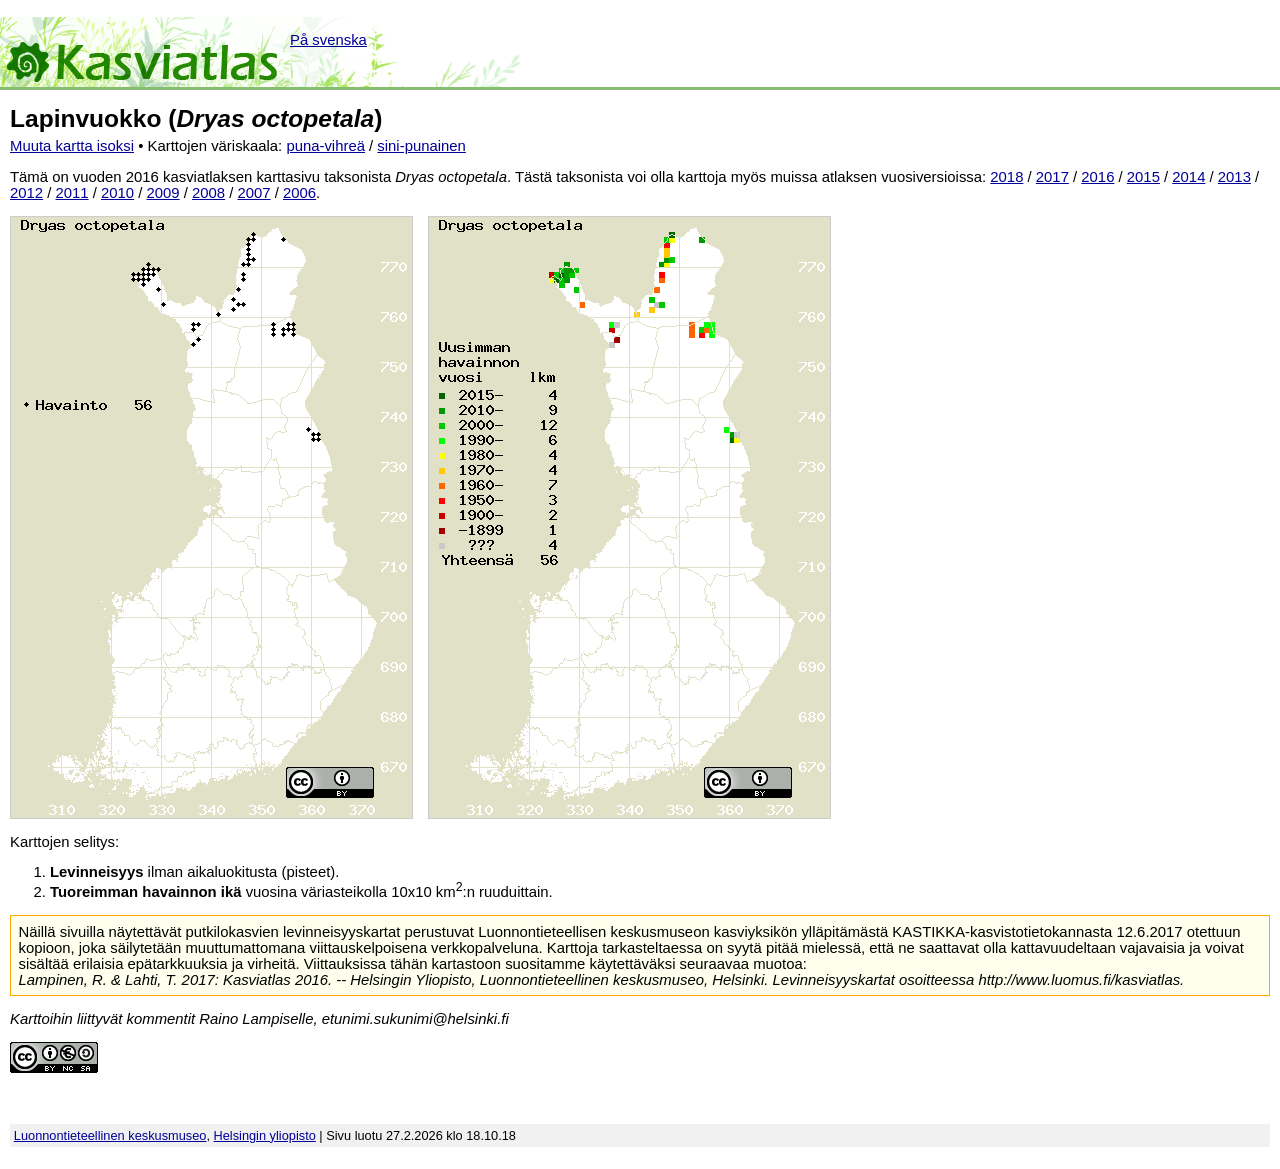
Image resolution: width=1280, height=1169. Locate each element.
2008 (208, 193)
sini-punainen (421, 146)
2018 (1006, 177)
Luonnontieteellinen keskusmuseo (110, 1135)
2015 (1143, 177)
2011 (72, 193)
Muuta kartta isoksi (72, 146)
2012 (26, 193)
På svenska (328, 40)
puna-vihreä (325, 146)
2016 (1097, 177)
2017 (1052, 177)
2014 (1188, 177)
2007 (254, 193)
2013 (1234, 177)
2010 (117, 193)
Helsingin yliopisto (265, 1135)
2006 (299, 193)
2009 (163, 193)
